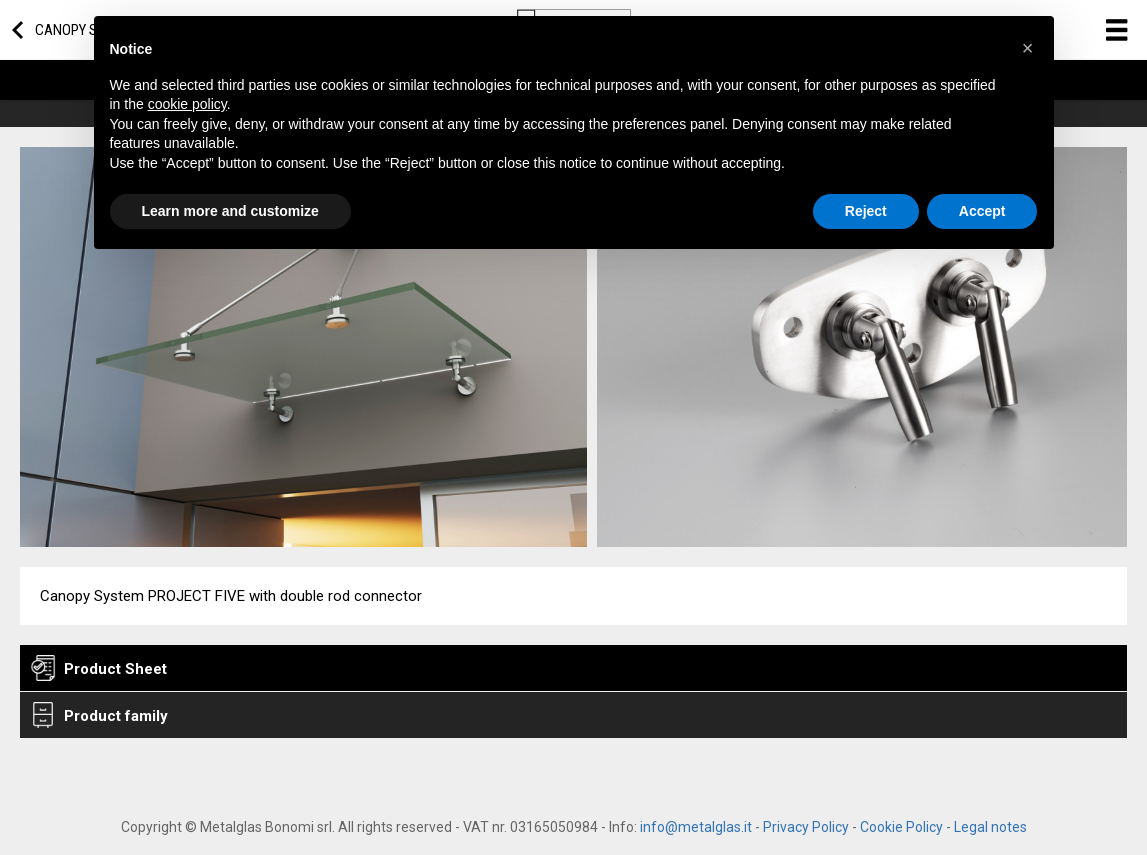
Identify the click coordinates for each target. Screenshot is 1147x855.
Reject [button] (866, 211)
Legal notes (990, 827)
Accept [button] (982, 211)
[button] (1028, 48)
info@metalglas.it (696, 827)
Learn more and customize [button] (230, 211)
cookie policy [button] (187, 104)
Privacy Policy (806, 827)
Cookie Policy (901, 827)
